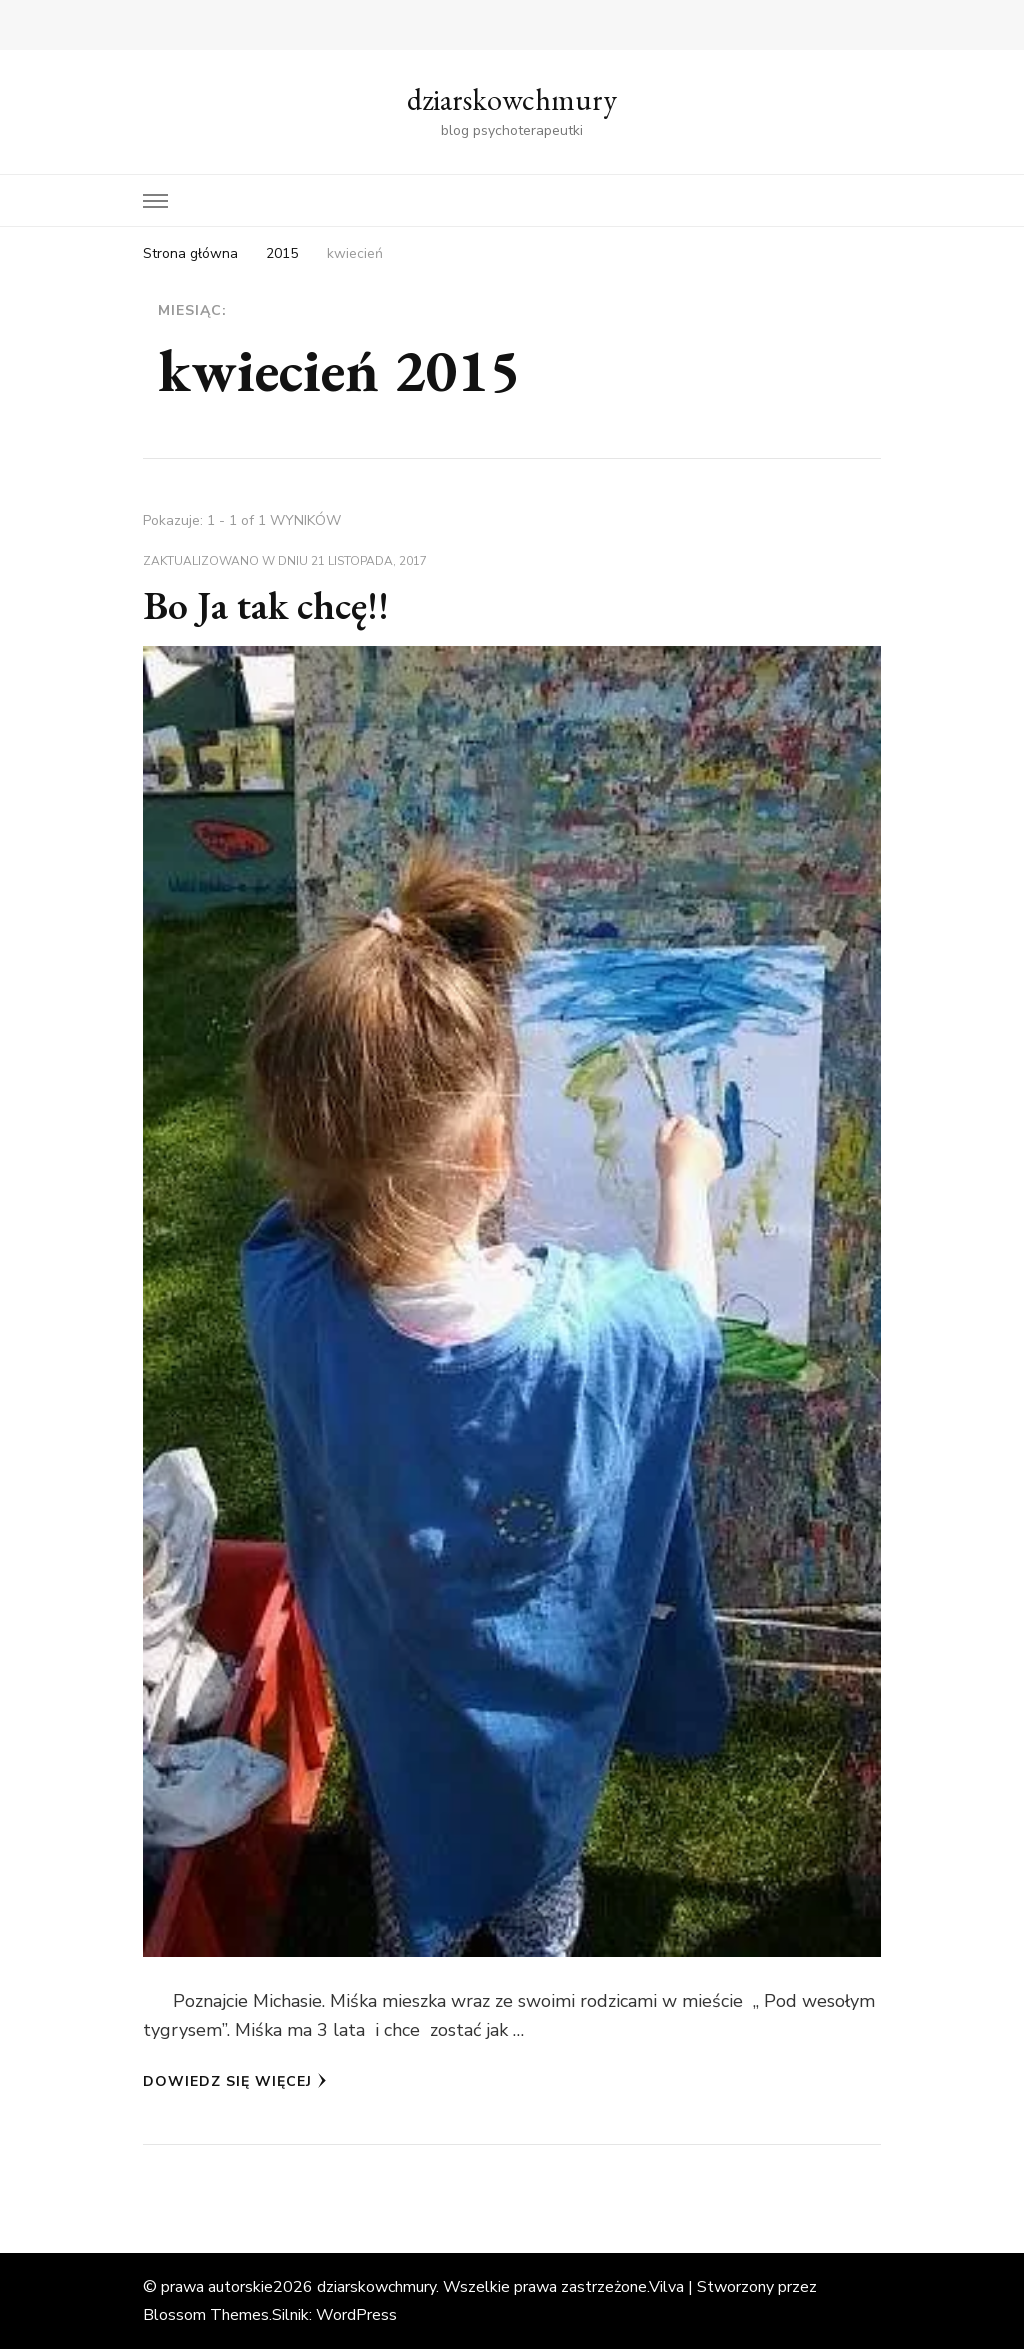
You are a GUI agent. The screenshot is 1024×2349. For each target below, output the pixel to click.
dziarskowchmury (512, 99)
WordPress (356, 2315)
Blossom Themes (206, 2315)
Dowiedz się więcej (235, 2081)
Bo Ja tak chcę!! (266, 605)
